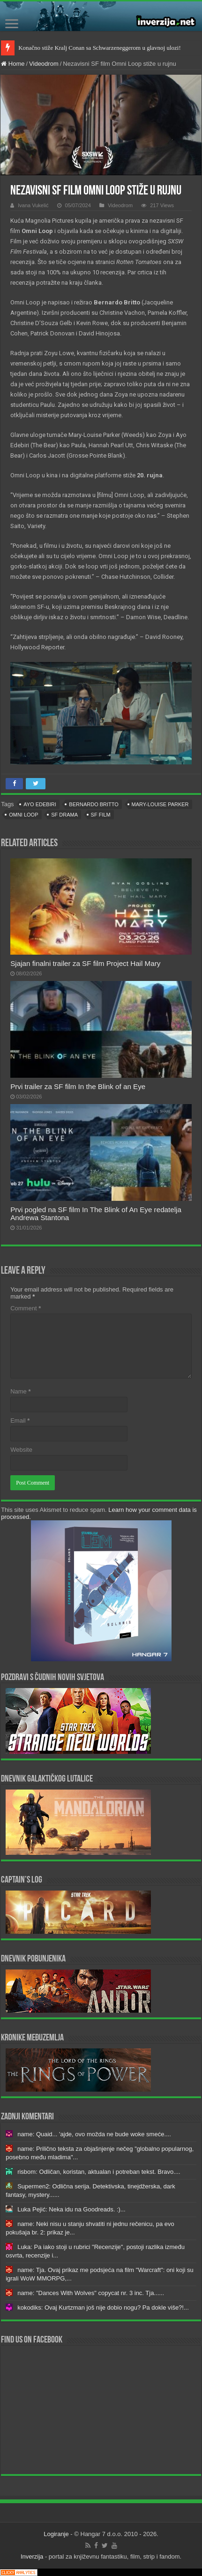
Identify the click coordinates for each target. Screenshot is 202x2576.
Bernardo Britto (94, 804)
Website (21, 1449)
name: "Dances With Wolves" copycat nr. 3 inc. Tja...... (90, 2292)
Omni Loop (23, 814)
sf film (101, 814)
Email (20, 1420)
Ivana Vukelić (33, 205)
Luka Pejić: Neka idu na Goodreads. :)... (71, 2209)
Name (20, 1391)
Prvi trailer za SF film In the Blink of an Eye (77, 1086)
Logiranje (56, 2533)
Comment (25, 1308)
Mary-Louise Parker (160, 804)
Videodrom (44, 63)
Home (12, 63)
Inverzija (32, 2556)
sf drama (64, 814)
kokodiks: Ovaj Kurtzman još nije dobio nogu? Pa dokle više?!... (103, 2307)
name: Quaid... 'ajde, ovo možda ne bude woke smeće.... (94, 2134)
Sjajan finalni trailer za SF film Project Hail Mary (85, 963)
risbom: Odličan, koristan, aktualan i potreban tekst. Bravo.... (98, 2171)
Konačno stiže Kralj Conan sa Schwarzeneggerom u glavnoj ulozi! (99, 47)
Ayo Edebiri (39, 804)
